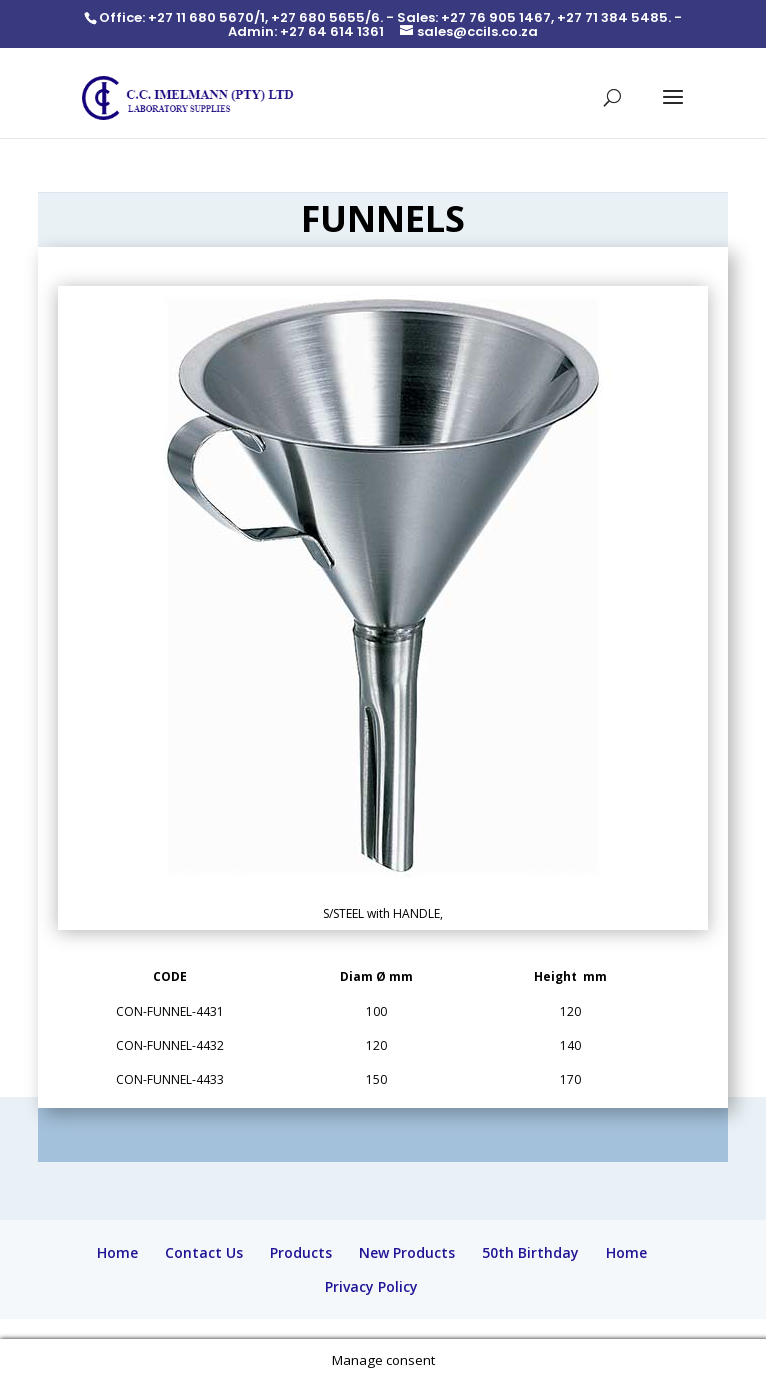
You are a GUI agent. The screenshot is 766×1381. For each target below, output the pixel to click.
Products (301, 1252)
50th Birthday (530, 1252)
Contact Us (204, 1252)
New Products (407, 1252)
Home (117, 1252)
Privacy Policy (371, 1286)
